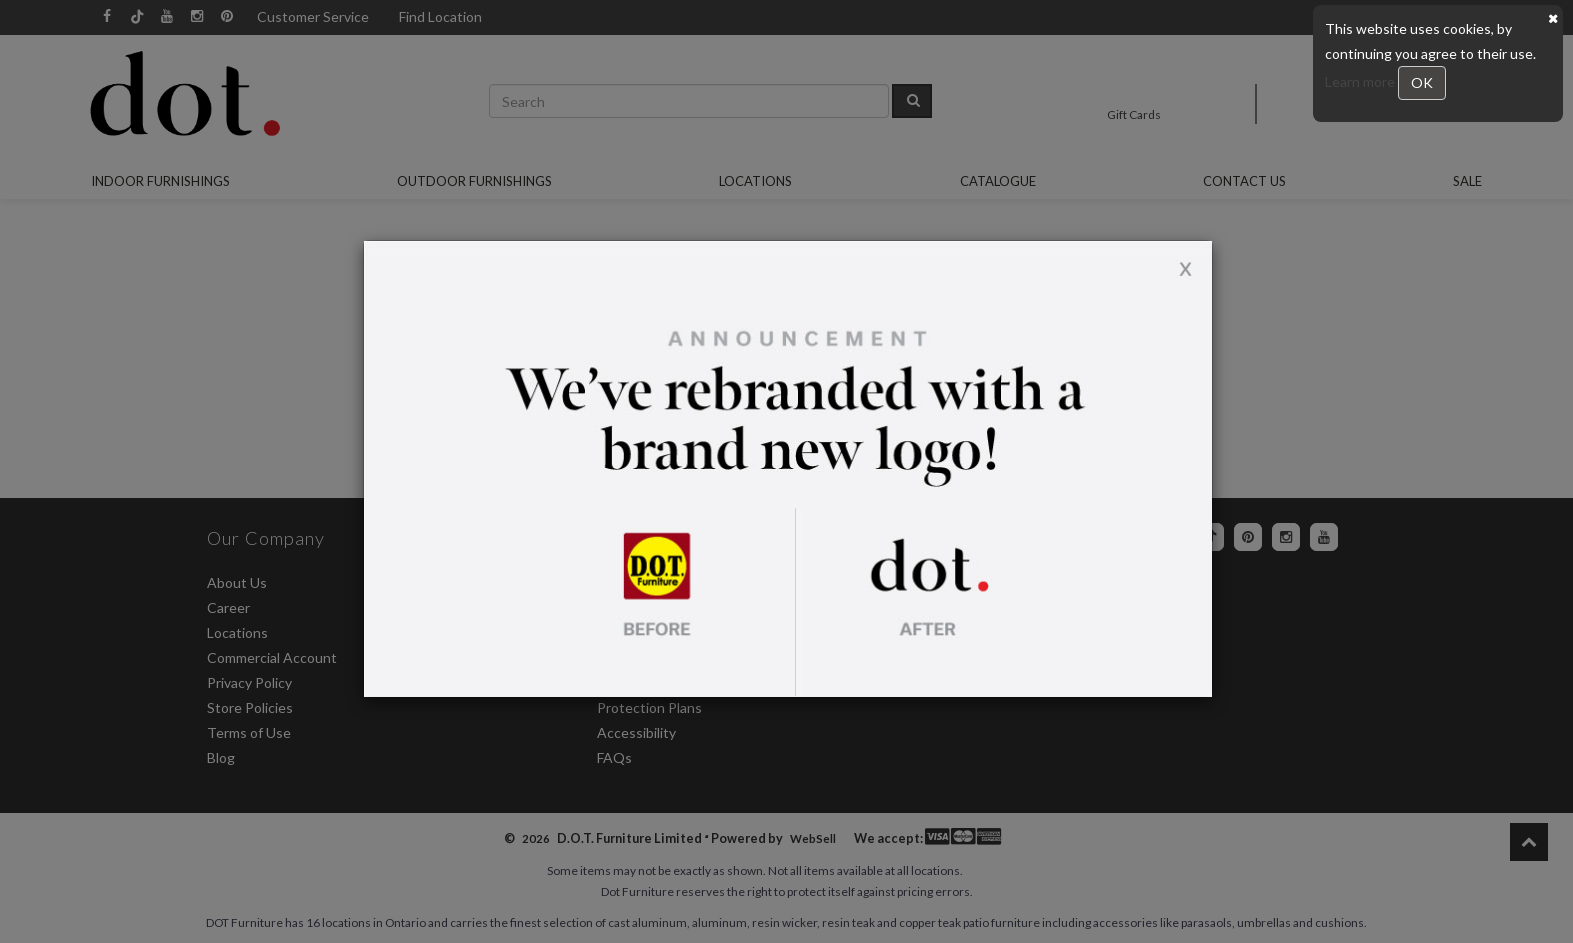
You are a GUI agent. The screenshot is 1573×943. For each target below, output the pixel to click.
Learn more (1361, 81)
